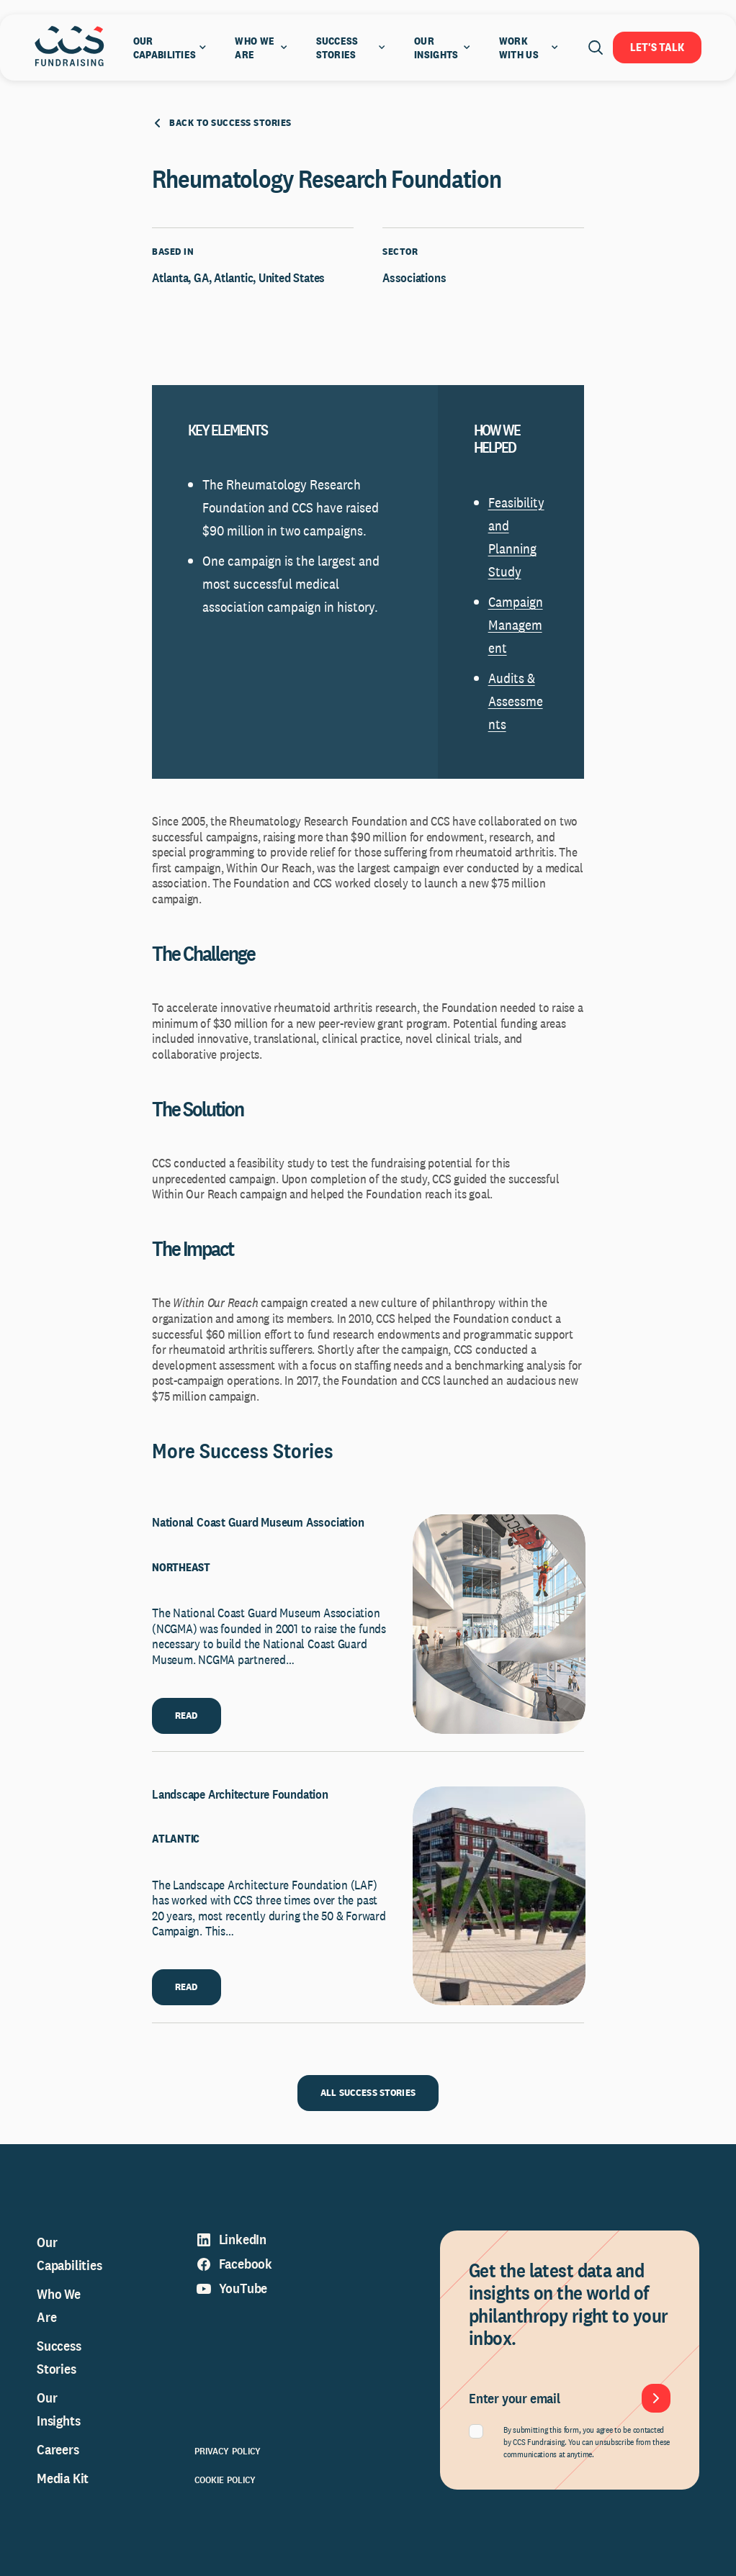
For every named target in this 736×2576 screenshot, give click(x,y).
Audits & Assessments (515, 701)
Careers (58, 2449)
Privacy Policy (227, 2450)
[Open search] (595, 47)
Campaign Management (515, 624)
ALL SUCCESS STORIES (368, 2092)
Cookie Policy (225, 2479)
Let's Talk (657, 47)
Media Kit (63, 2478)
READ (186, 1715)
